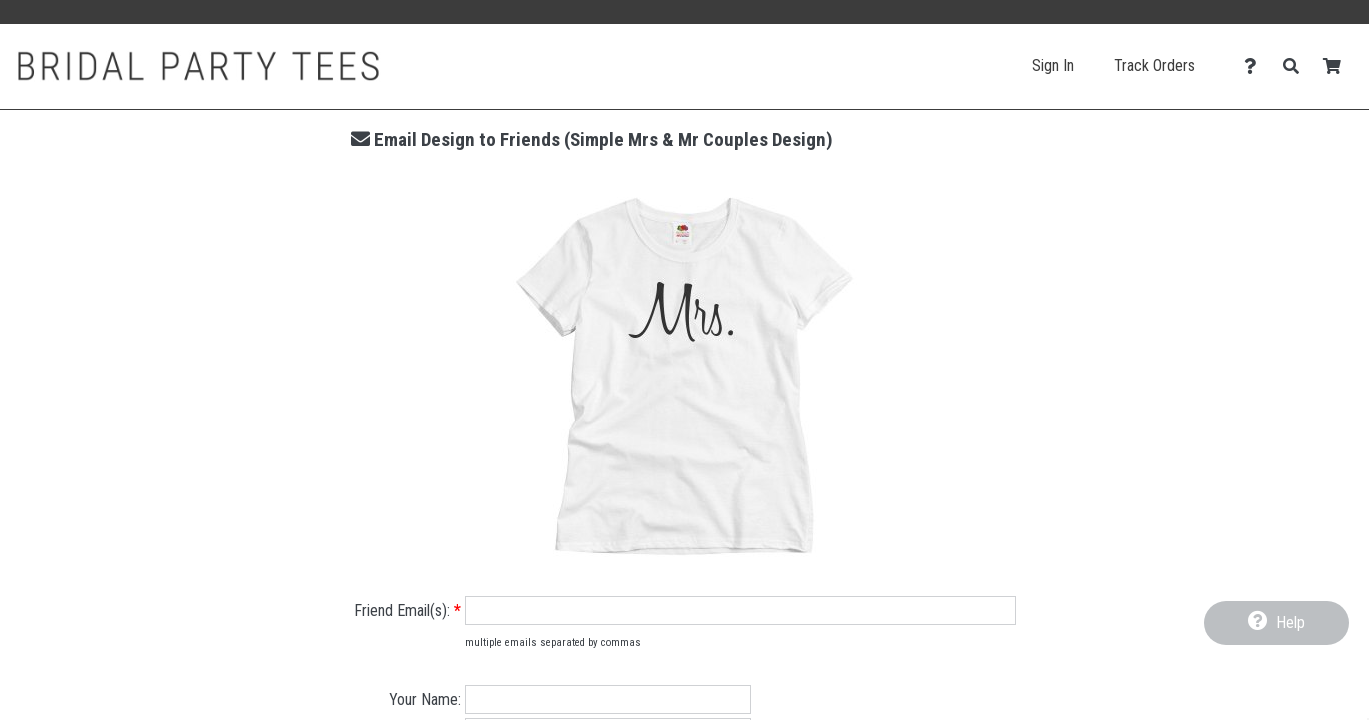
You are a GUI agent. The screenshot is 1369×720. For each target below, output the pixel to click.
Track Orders (1154, 65)
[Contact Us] (1255, 66)
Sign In (1053, 65)
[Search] (1296, 66)
